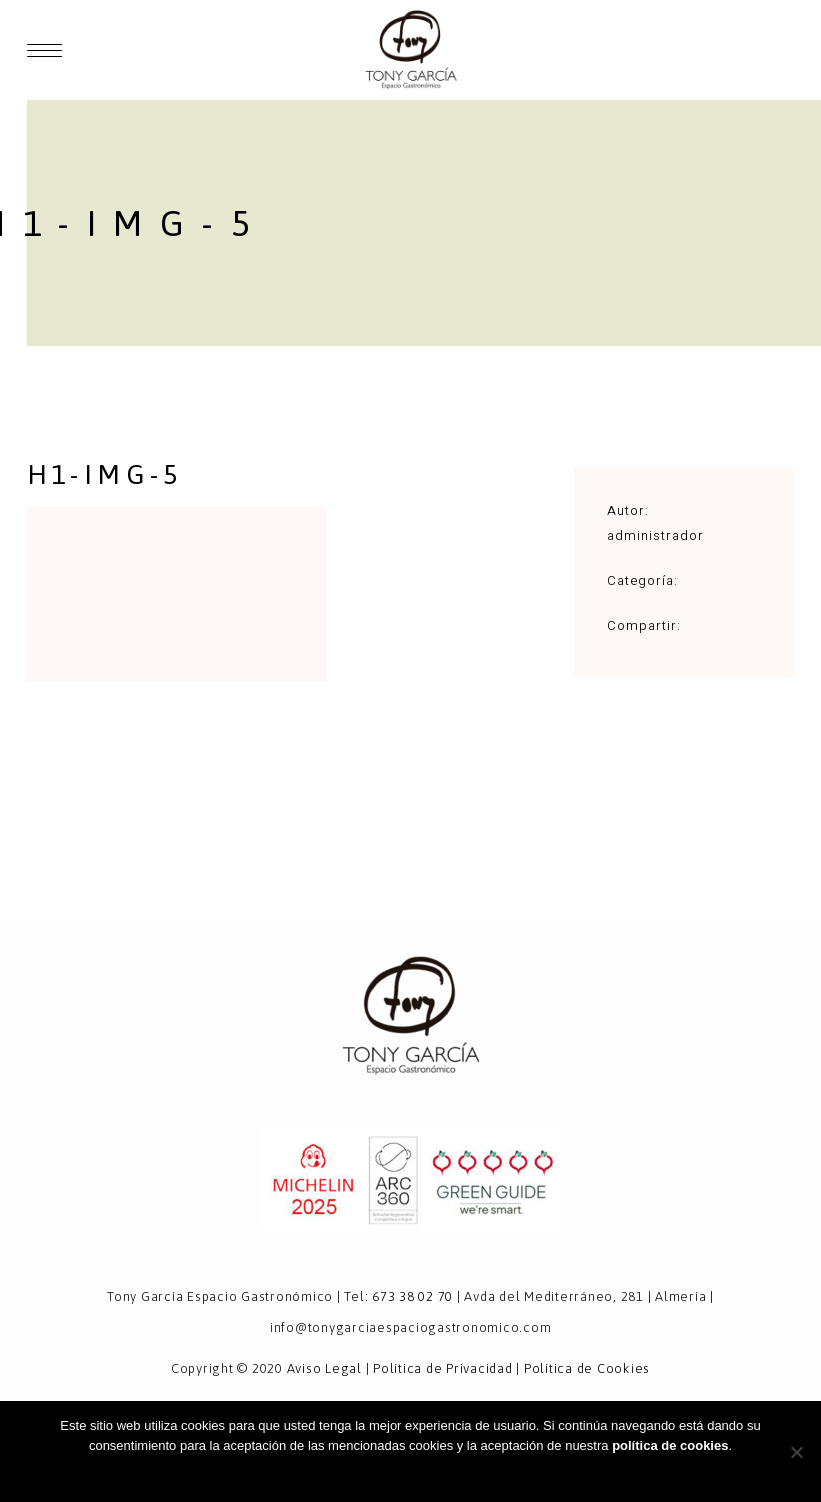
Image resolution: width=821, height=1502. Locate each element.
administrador (656, 535)
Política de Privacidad (443, 1368)
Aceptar (410, 1471)
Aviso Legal (324, 1368)
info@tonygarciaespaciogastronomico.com (411, 1327)
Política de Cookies (587, 1368)
